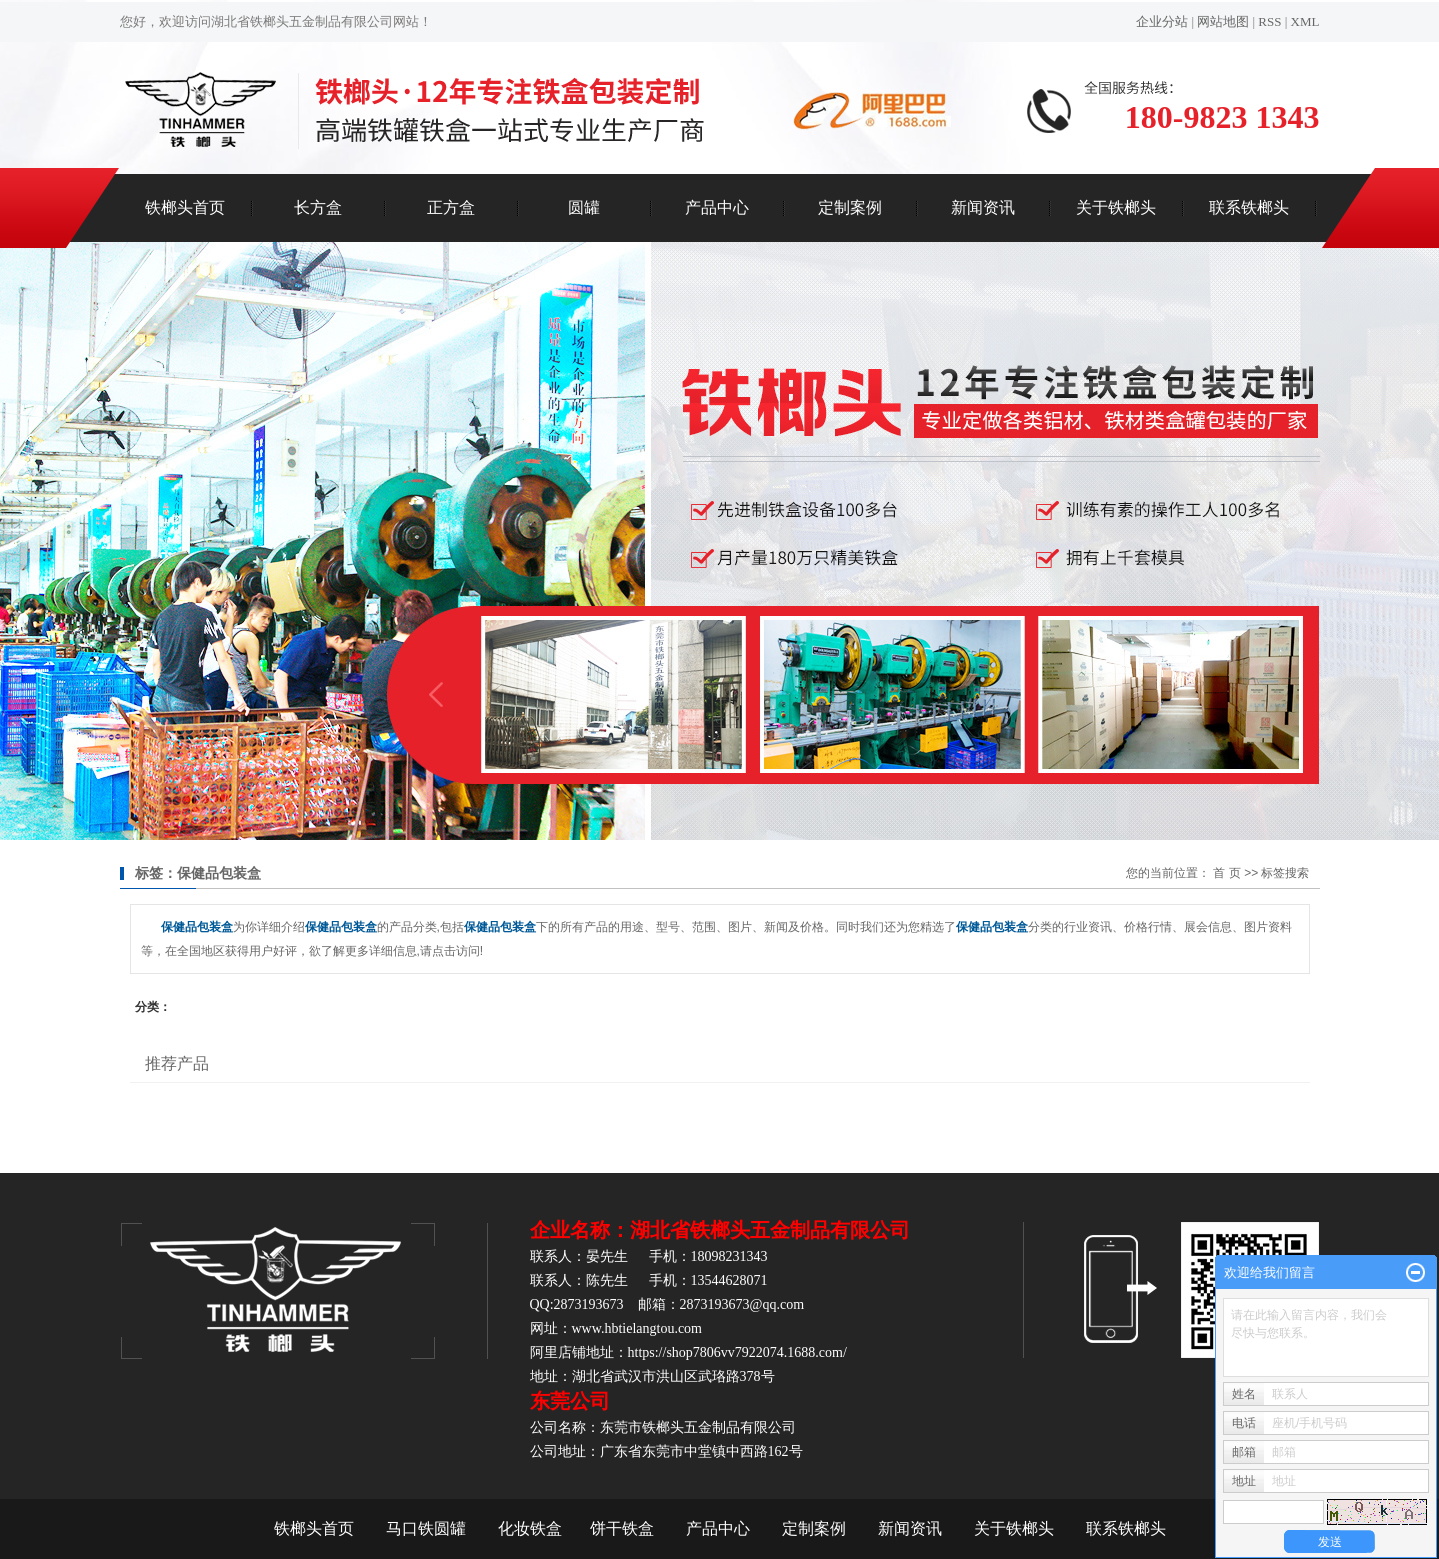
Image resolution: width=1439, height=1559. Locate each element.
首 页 (1226, 873)
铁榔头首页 (185, 207)
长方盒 (318, 207)
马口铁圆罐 (426, 1528)
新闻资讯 (983, 207)
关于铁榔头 (1116, 207)
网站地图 (1223, 21)
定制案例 (850, 207)
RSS (1269, 21)
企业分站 (1162, 21)
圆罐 (584, 207)
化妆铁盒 (530, 1528)
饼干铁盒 (622, 1528)
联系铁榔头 (1249, 207)
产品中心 (717, 207)
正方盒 (451, 207)
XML (1305, 21)
